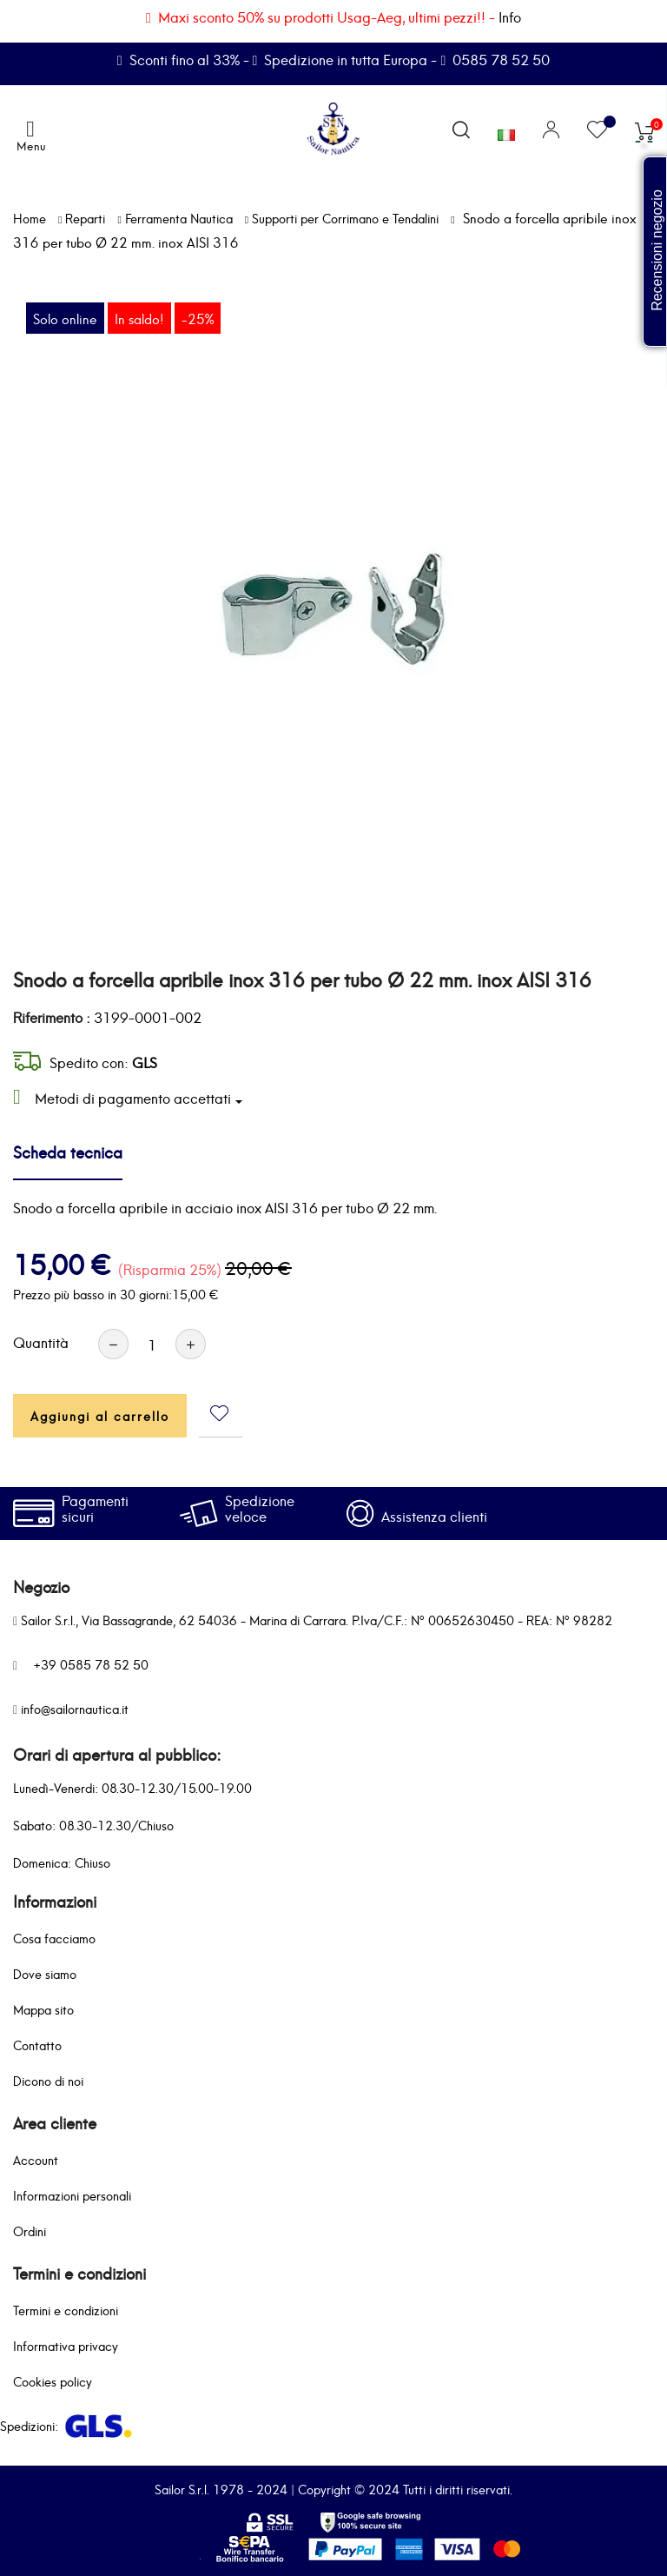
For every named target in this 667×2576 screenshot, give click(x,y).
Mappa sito (43, 2009)
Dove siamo (44, 1973)
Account (35, 2159)
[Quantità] (152, 1344)
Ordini (29, 2231)
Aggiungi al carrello (99, 1415)
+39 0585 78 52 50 (91, 1664)
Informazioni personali (72, 2195)
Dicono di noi (48, 2080)
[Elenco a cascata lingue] (506, 131)
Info (510, 16)
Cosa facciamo (54, 1938)
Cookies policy (52, 2381)
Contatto (37, 2045)
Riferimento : (51, 1016)
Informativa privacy (65, 2345)
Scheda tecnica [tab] (67, 1151)
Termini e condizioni (65, 2310)
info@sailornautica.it (75, 1708)
